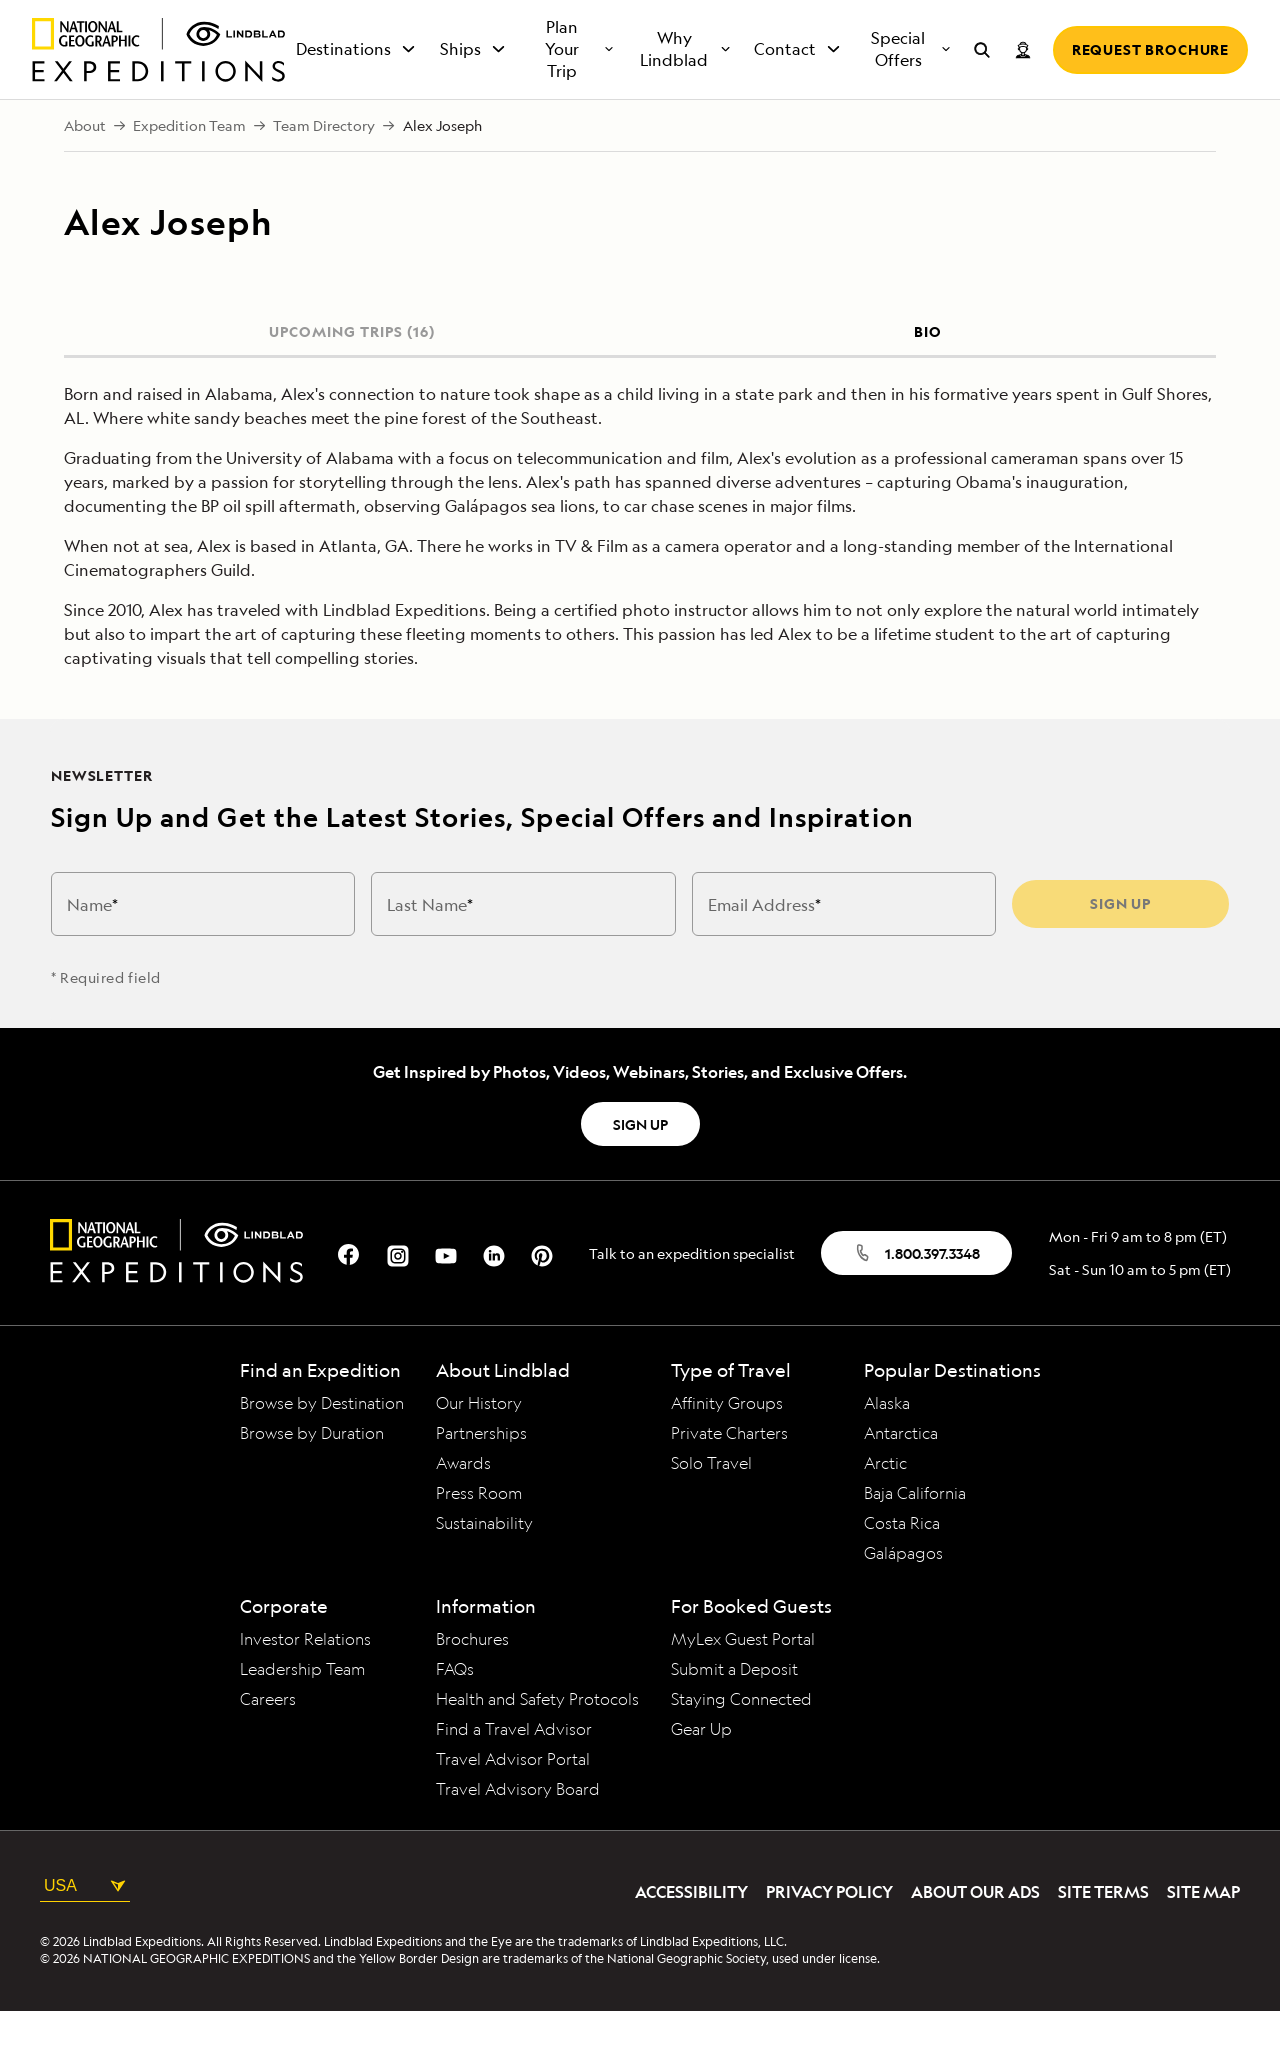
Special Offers (912, 87)
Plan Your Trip (581, 87)
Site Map (1203, 1930)
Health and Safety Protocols (537, 1737)
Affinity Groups (727, 1441)
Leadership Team (303, 1707)
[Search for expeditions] (982, 87)
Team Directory (324, 164)
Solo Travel (711, 1501)
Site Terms (1103, 1930)
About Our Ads (975, 1930)
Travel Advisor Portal (513, 1797)
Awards (463, 1501)
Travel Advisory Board (518, 1827)
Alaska (887, 1441)
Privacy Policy (829, 1930)
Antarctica (901, 1471)
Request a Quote (736, 19)
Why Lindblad (686, 87)
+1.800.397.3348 (587, 19)
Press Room (479, 1531)
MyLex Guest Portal (743, 1677)
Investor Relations (305, 1677)
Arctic (885, 1501)
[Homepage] (158, 87)
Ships (474, 87)
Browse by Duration (312, 1471)
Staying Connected (741, 1737)
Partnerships (481, 1471)
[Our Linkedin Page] (494, 1291)
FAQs (455, 1707)
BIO (928, 368)
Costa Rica (902, 1561)
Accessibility (691, 1930)
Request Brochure (1150, 86)
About (85, 164)
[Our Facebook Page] (350, 1291)
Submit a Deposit (734, 1707)
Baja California (915, 1531)
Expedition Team (189, 164)
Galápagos (903, 1591)
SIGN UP (640, 1161)
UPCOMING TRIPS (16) (351, 368)
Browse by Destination (322, 1441)
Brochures (472, 1677)
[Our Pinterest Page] (542, 1291)
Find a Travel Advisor (514, 1767)
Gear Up (701, 1767)
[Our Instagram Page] (398, 1291)
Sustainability (484, 1561)
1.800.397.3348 (916, 1291)
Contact (798, 87)
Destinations (357, 87)
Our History (479, 1441)
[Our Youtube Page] (446, 1291)
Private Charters (729, 1471)
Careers (268, 1737)
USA (85, 1922)
